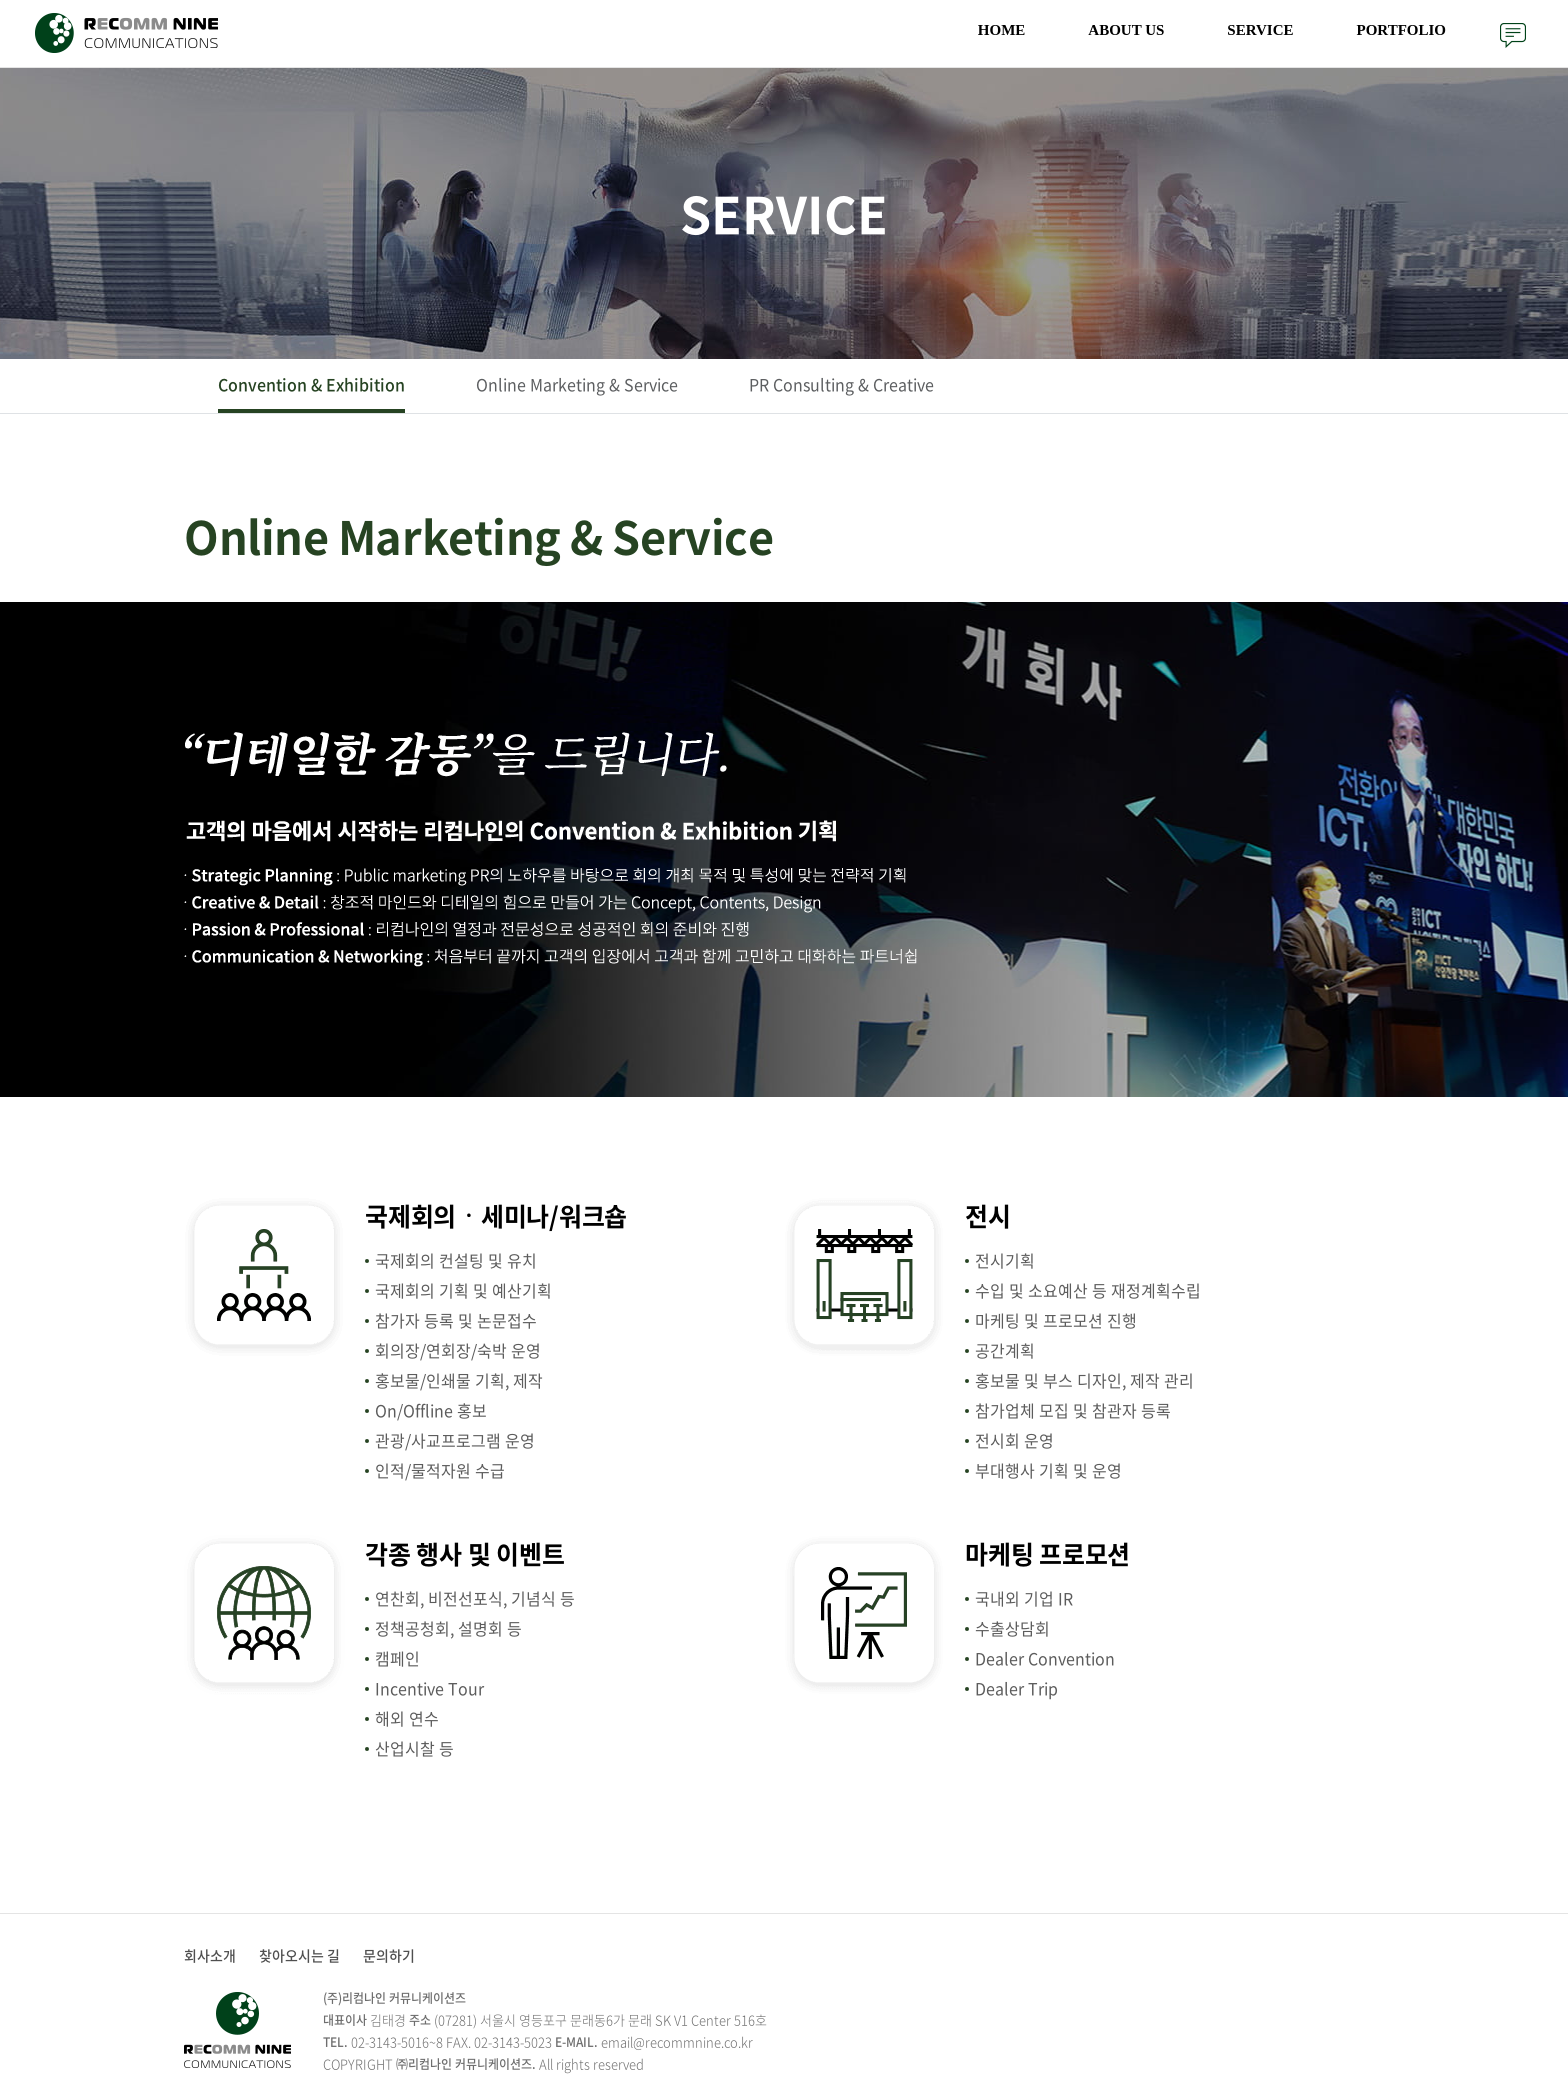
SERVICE (1260, 30)
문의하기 (1513, 35)
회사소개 (210, 1955)
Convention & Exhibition (311, 384)
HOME (1002, 30)
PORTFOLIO (1401, 30)
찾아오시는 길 (299, 1955)
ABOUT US (1126, 30)
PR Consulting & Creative (841, 384)
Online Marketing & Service (577, 384)
